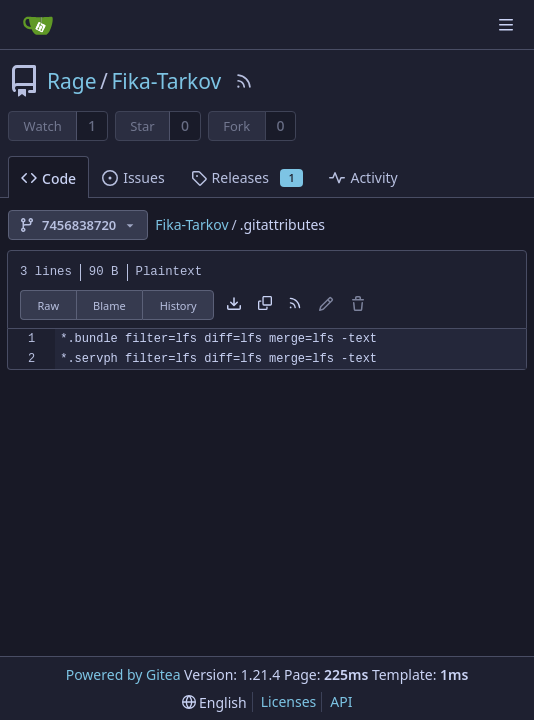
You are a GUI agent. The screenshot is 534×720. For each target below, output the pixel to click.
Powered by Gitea (123, 674)
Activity (363, 177)
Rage (72, 81)
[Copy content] (265, 305)
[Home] (38, 25)
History (178, 305)
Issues (133, 177)
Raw (48, 305)
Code (48, 178)
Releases (247, 177)
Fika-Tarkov (166, 81)
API (341, 701)
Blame (109, 305)
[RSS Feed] (244, 81)
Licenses (289, 701)
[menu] (214, 702)
